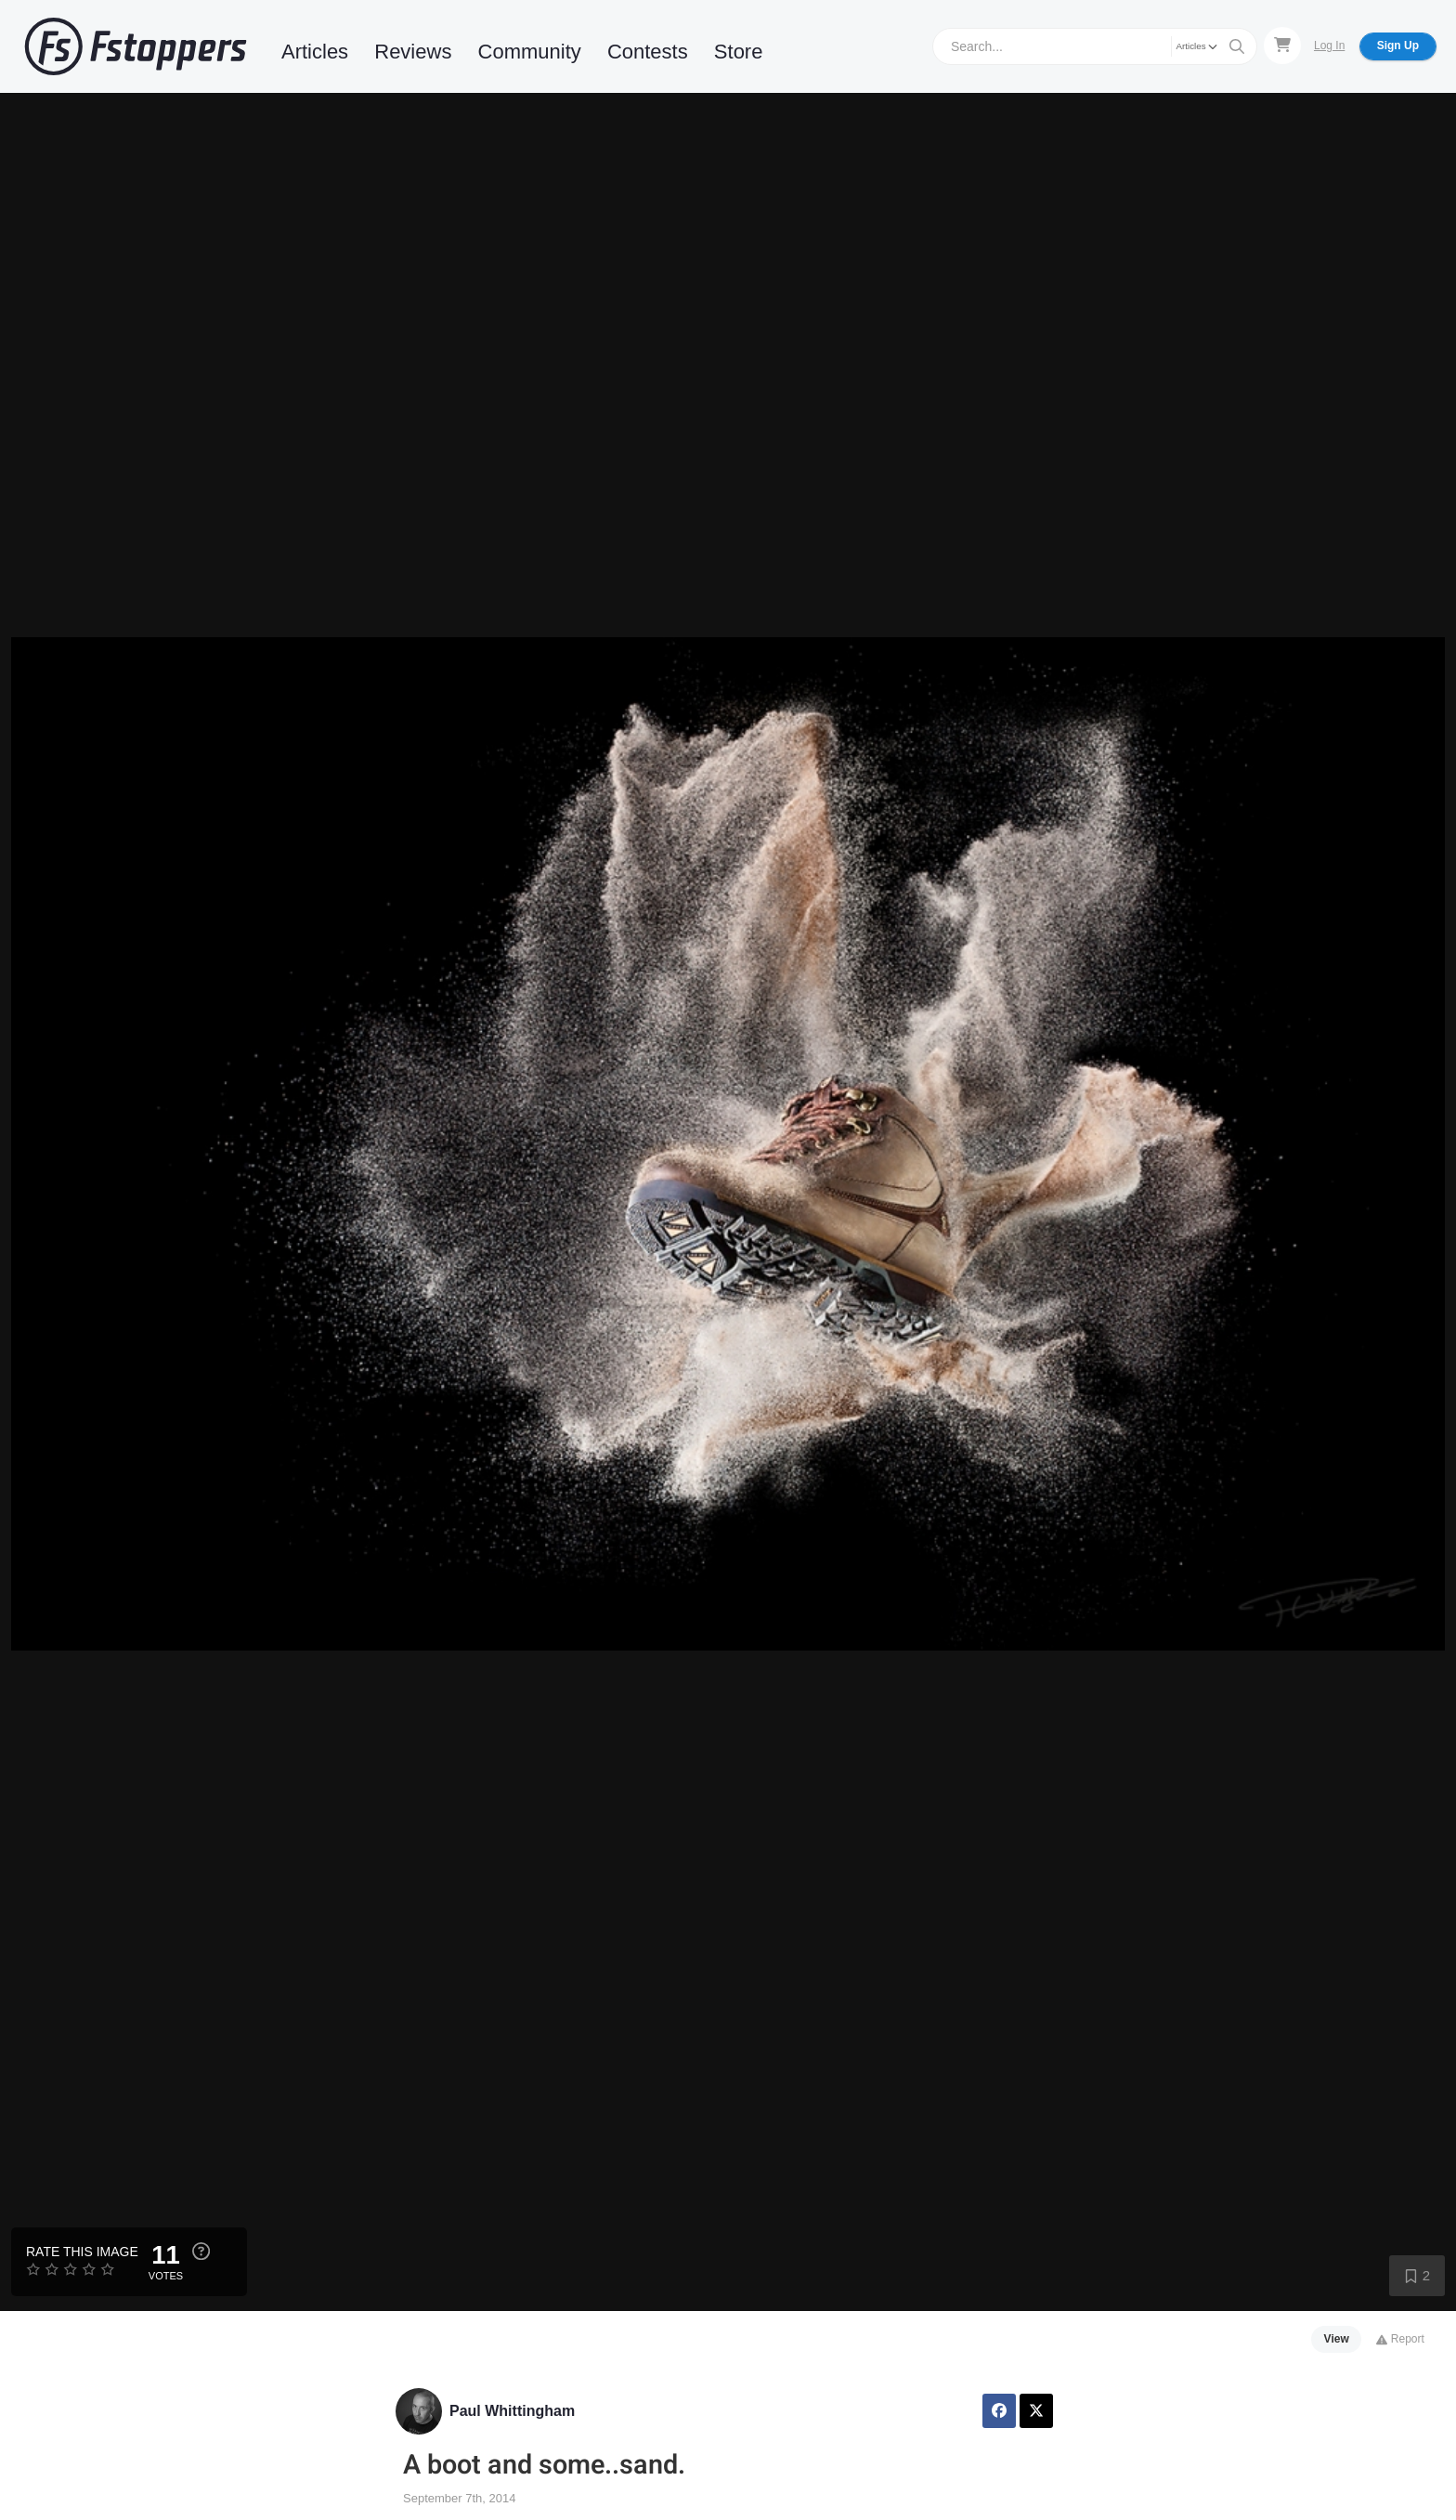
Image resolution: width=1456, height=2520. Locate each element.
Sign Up (1398, 45)
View (1336, 2338)
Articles (314, 51)
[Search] (1054, 46)
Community (529, 51)
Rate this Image (82, 2251)
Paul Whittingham (512, 2411)
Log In (1329, 45)
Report (1400, 2338)
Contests (647, 51)
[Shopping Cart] (1282, 45)
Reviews (412, 51)
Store (738, 51)
